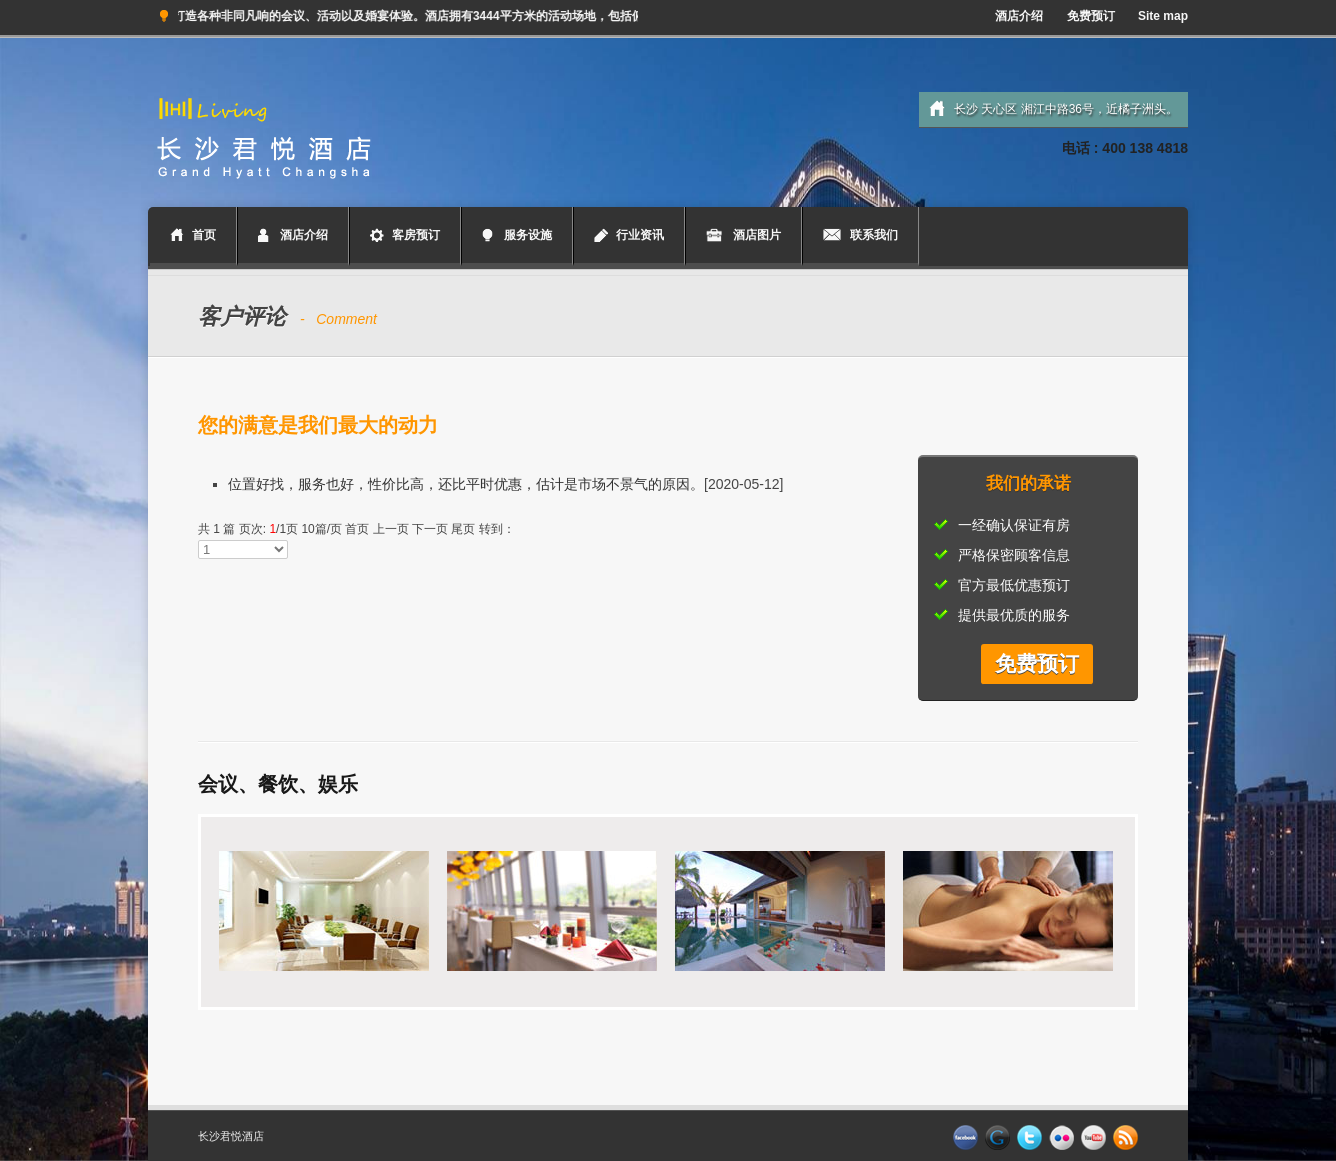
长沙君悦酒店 (231, 1136)
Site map (1163, 16)
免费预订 (1091, 16)
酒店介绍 (1019, 16)
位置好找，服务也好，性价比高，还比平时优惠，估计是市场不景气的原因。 (466, 484)
